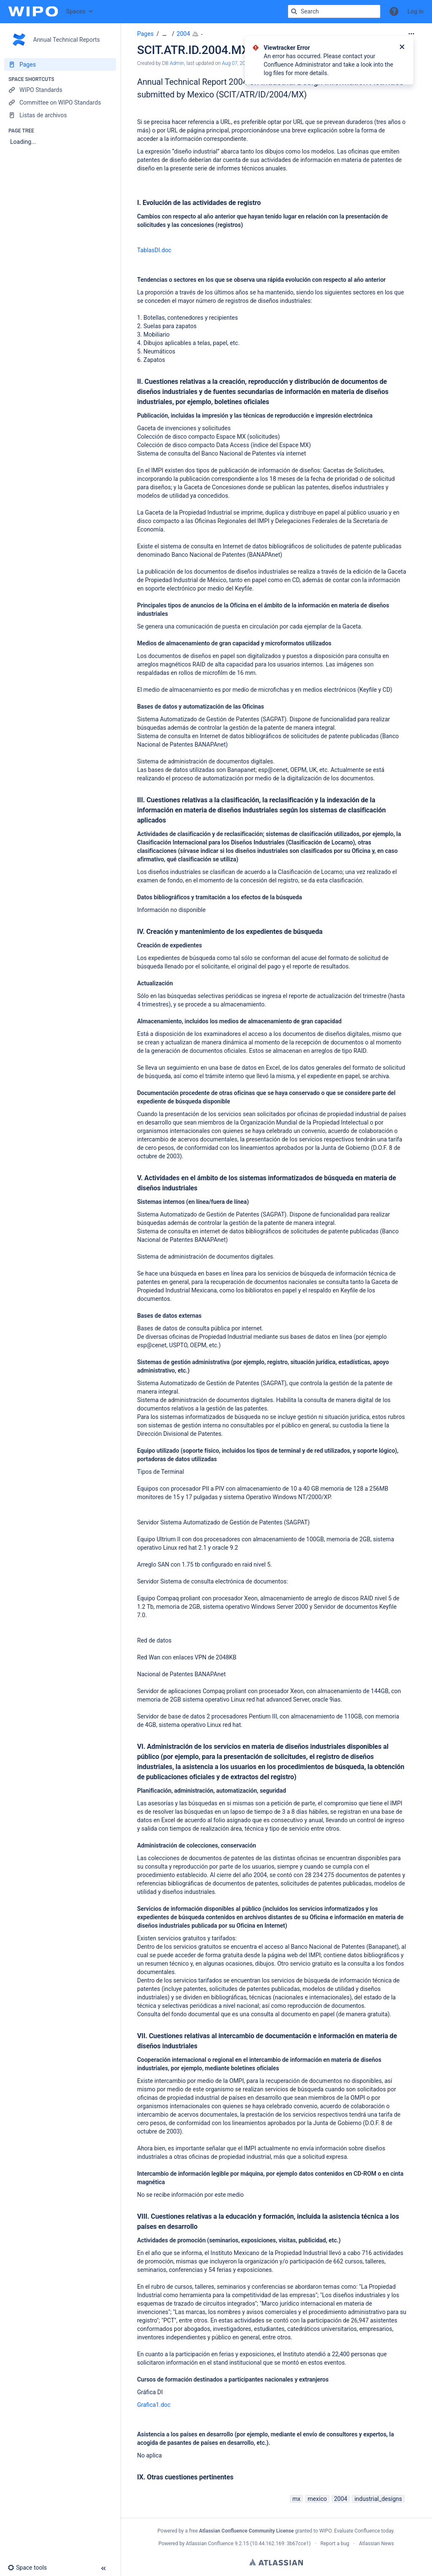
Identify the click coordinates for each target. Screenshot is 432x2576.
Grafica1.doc (153, 2404)
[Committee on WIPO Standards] (60, 102)
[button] (394, 11)
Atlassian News (376, 2543)
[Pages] (60, 64)
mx (296, 2498)
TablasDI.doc (154, 250)
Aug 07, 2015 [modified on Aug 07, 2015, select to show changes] (236, 63)
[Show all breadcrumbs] (164, 34)
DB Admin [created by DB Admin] (173, 63)
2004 (183, 33)
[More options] (411, 33)
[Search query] (334, 11)
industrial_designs (378, 2498)
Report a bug (335, 2543)
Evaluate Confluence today (363, 2531)
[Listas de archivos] (60, 115)
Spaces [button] (76, 11)
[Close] (402, 47)
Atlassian (276, 2562)
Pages (145, 33)
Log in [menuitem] (416, 11)
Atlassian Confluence (210, 2543)
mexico (317, 2498)
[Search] (294, 11)
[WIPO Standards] (60, 90)
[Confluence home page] (33, 11)
